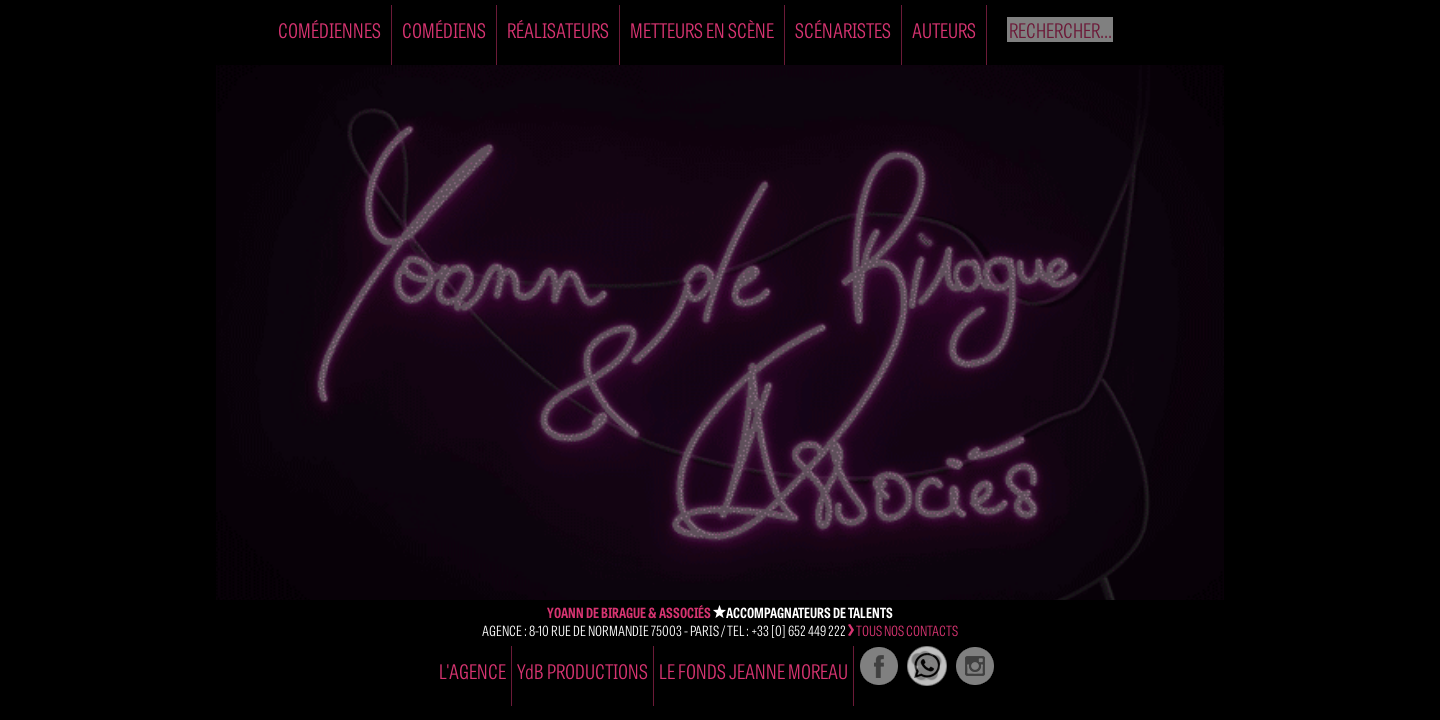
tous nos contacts (903, 630)
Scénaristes (843, 29)
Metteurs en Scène (702, 29)
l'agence (472, 670)
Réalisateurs (558, 29)
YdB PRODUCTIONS (582, 670)
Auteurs (944, 29)
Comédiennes (329, 29)
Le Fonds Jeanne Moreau (753, 670)
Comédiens (444, 29)
